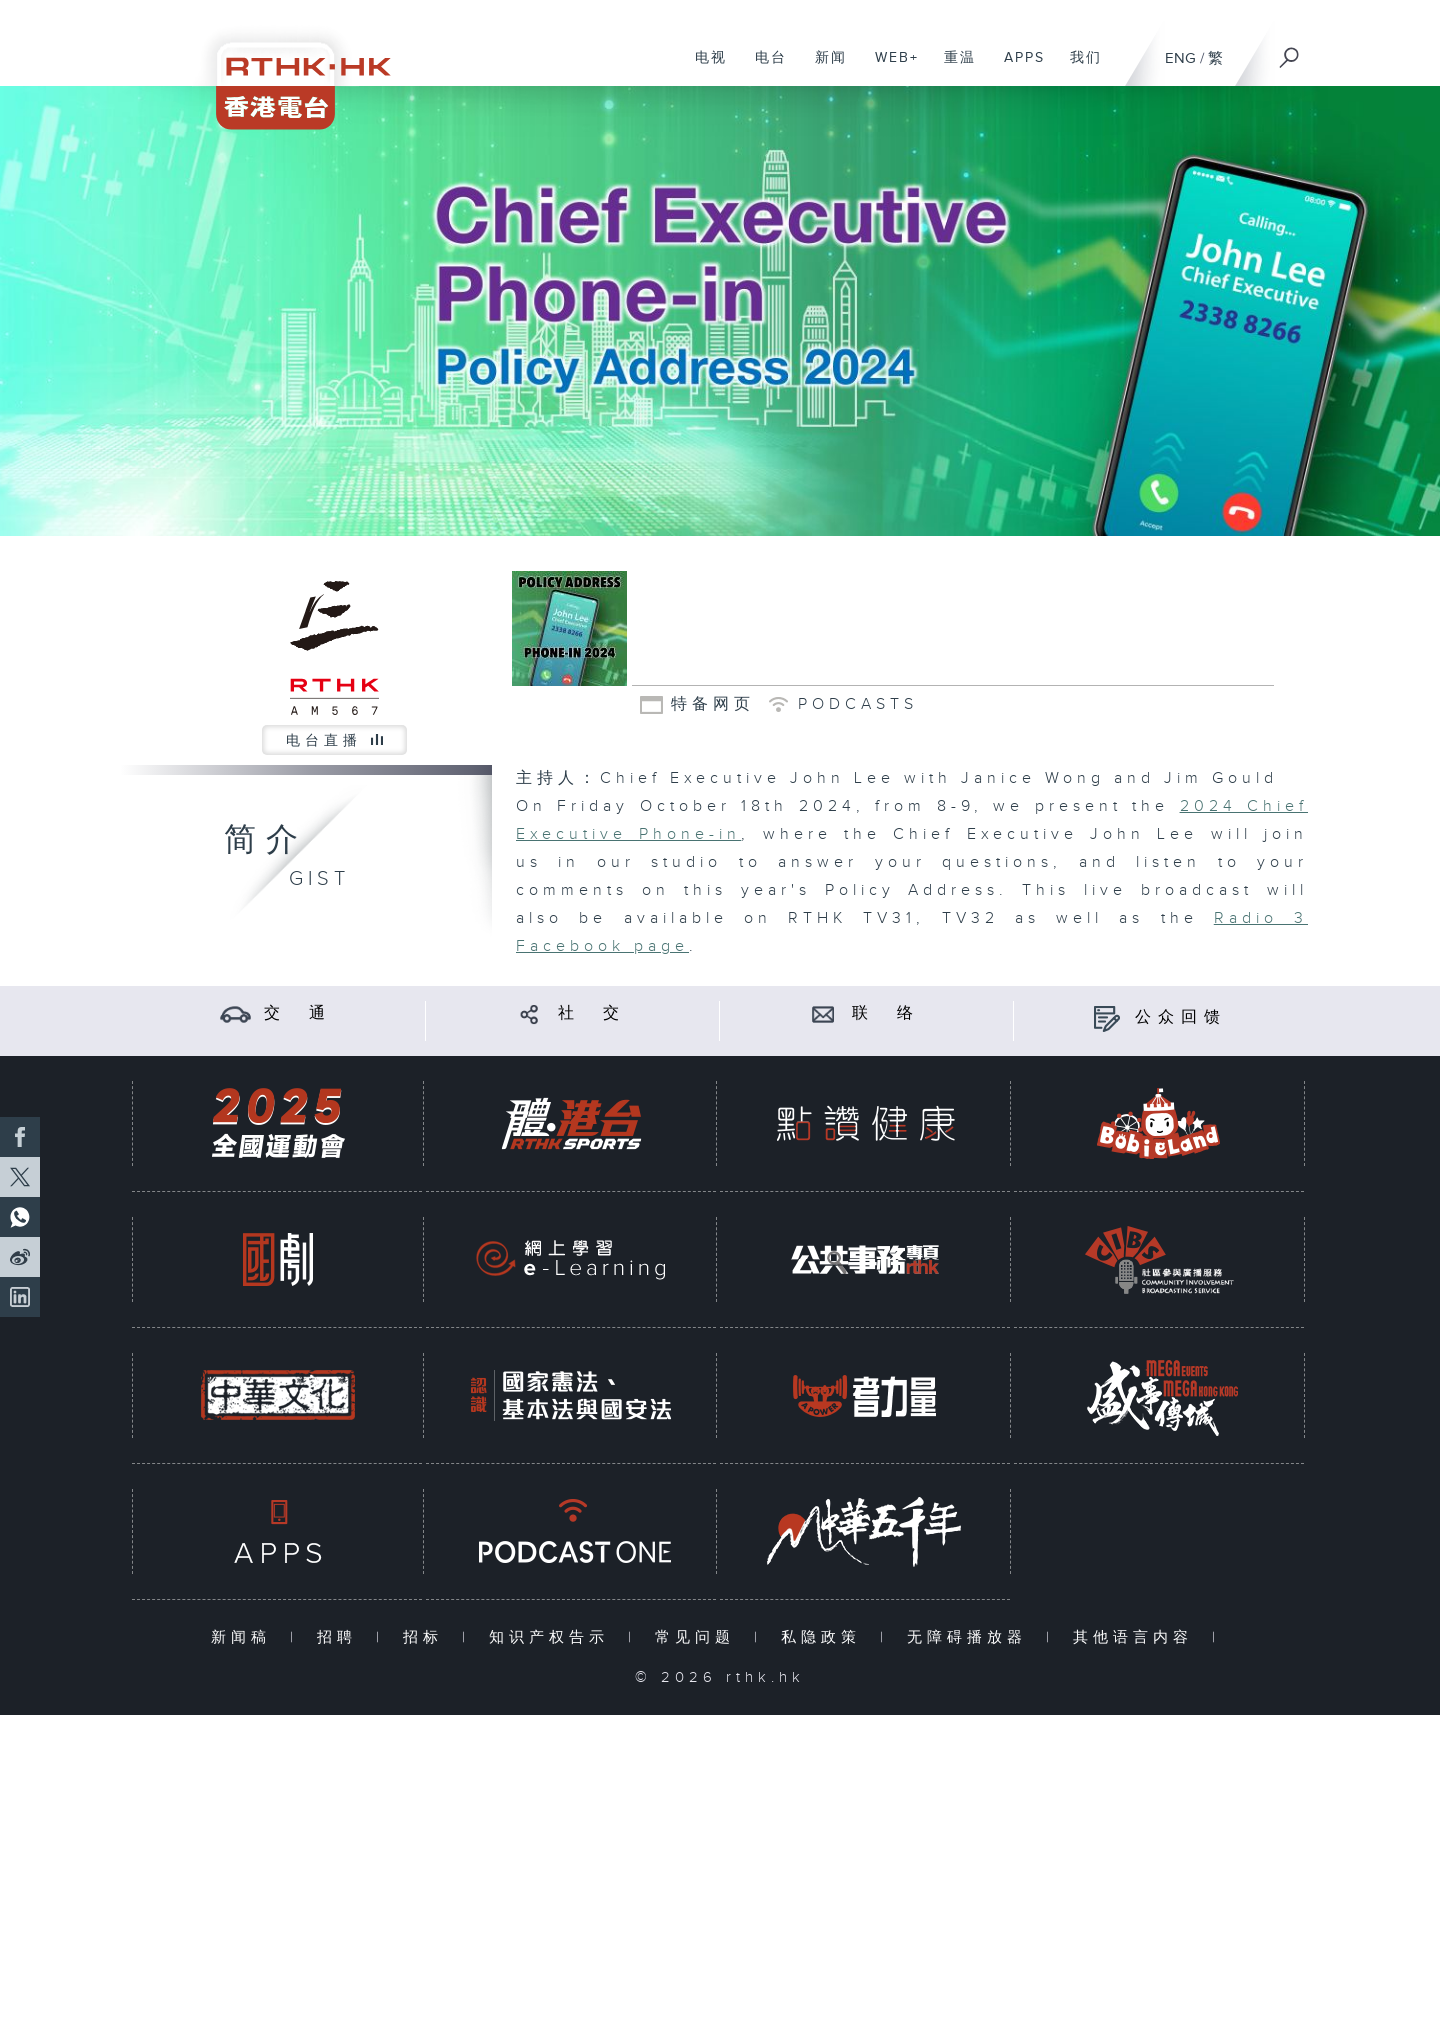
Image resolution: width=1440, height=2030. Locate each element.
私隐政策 (825, 1637)
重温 (952, 68)
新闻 (823, 68)
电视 (703, 68)
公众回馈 (1181, 1017)
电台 (763, 68)
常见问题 (699, 1637)
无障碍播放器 (971, 1637)
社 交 (592, 1013)
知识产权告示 (553, 1637)
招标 (427, 1637)
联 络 (886, 1013)
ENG (1180, 58)
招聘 (341, 1637)
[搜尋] (1290, 51)
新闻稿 (245, 1637)
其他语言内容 (1137, 1637)
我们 (1078, 68)
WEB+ (889, 68)
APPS (1017, 68)
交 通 (298, 1013)
